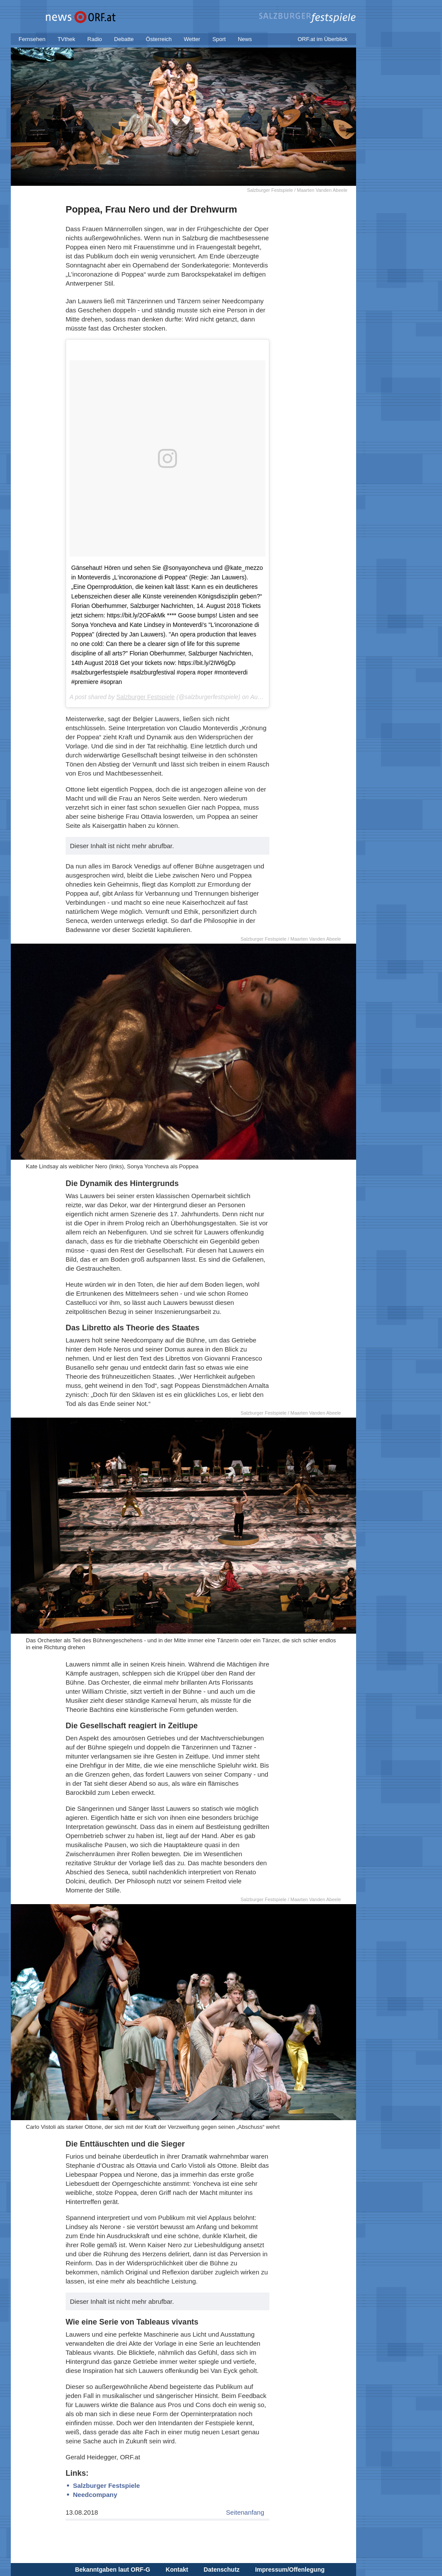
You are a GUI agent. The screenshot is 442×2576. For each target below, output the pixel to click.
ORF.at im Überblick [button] (322, 39)
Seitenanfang (245, 2512)
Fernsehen (32, 39)
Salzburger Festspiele (145, 696)
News (245, 39)
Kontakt (177, 2569)
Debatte (124, 39)
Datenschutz (222, 2569)
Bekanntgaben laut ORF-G (112, 2569)
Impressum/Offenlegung (290, 2569)
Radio (94, 39)
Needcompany (95, 2494)
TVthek (66, 39)
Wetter (192, 39)
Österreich (159, 39)
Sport (219, 39)
